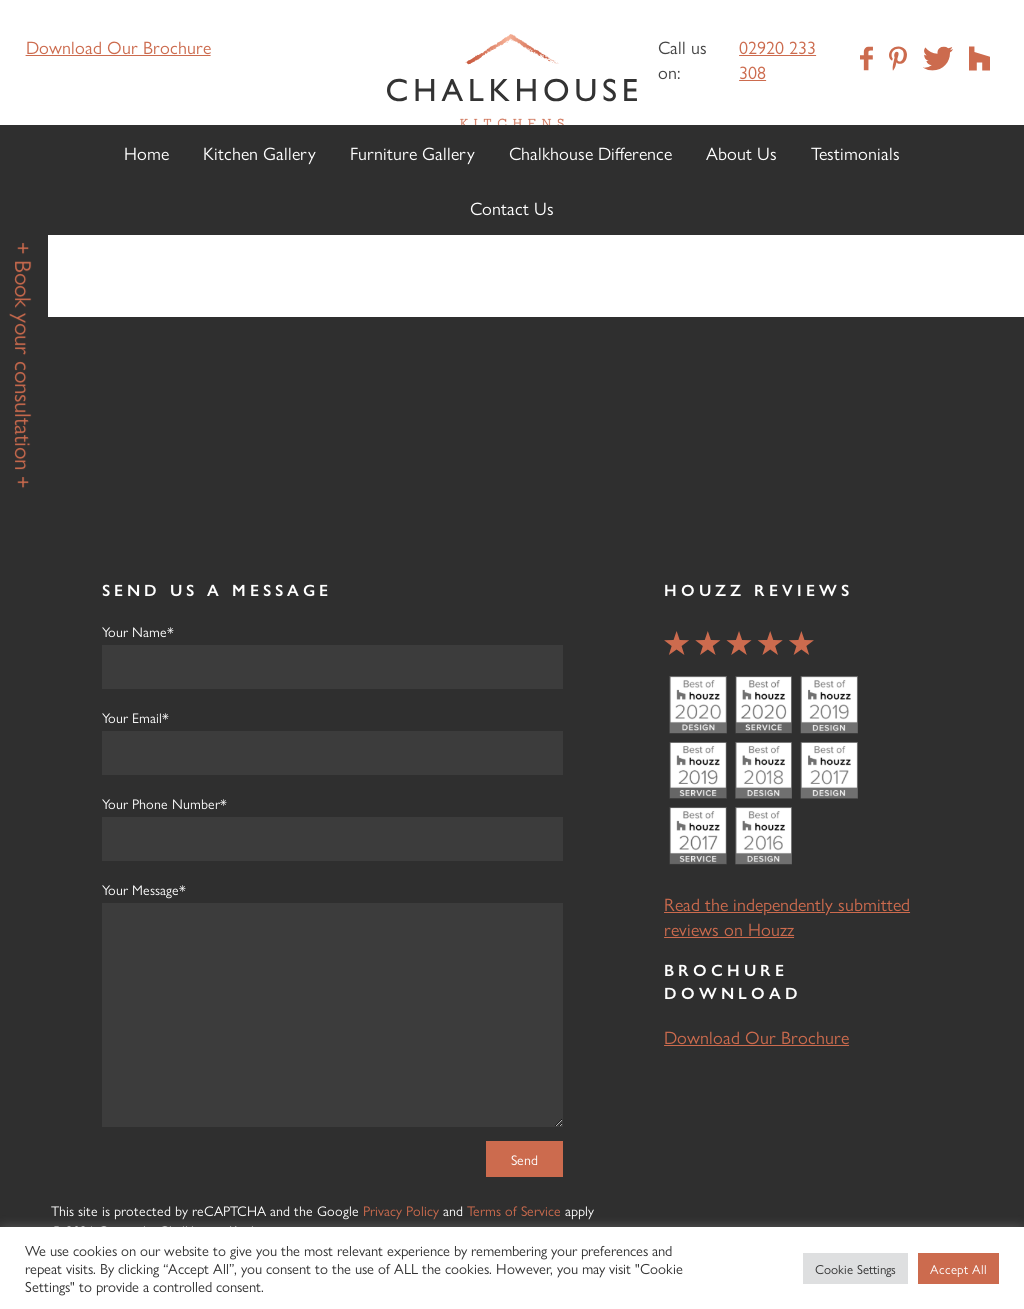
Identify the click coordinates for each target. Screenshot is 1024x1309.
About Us (741, 152)
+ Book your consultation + (24, 365)
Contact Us (512, 207)
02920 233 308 (777, 59)
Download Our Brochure (118, 46)
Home (146, 152)
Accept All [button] (958, 1268)
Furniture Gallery (412, 152)
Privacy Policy (401, 1210)
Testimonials (855, 152)
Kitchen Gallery (259, 152)
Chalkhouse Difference (590, 152)
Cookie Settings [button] (855, 1268)
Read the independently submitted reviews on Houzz (787, 916)
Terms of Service (514, 1210)
